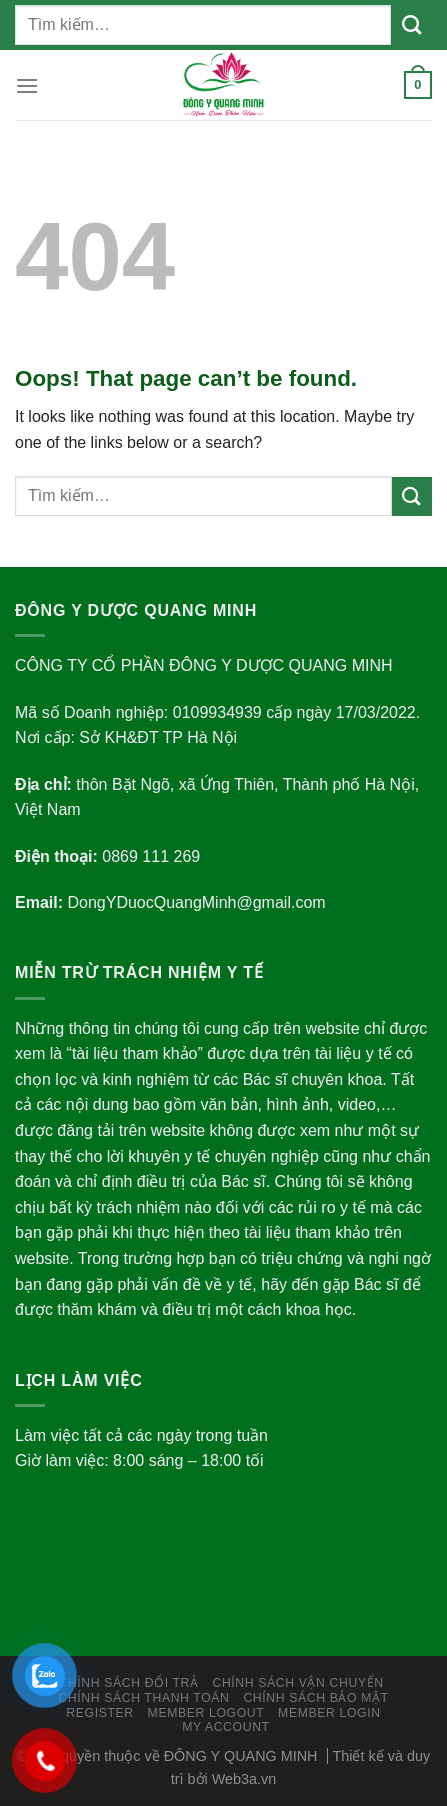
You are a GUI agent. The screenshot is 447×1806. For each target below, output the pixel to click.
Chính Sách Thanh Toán (143, 1698)
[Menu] (27, 85)
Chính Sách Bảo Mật (315, 1698)
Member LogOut (206, 1713)
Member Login (329, 1713)
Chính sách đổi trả (128, 1683)
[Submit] (411, 25)
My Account (225, 1727)
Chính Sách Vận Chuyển (297, 1683)
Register (99, 1713)
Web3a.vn (244, 1779)
